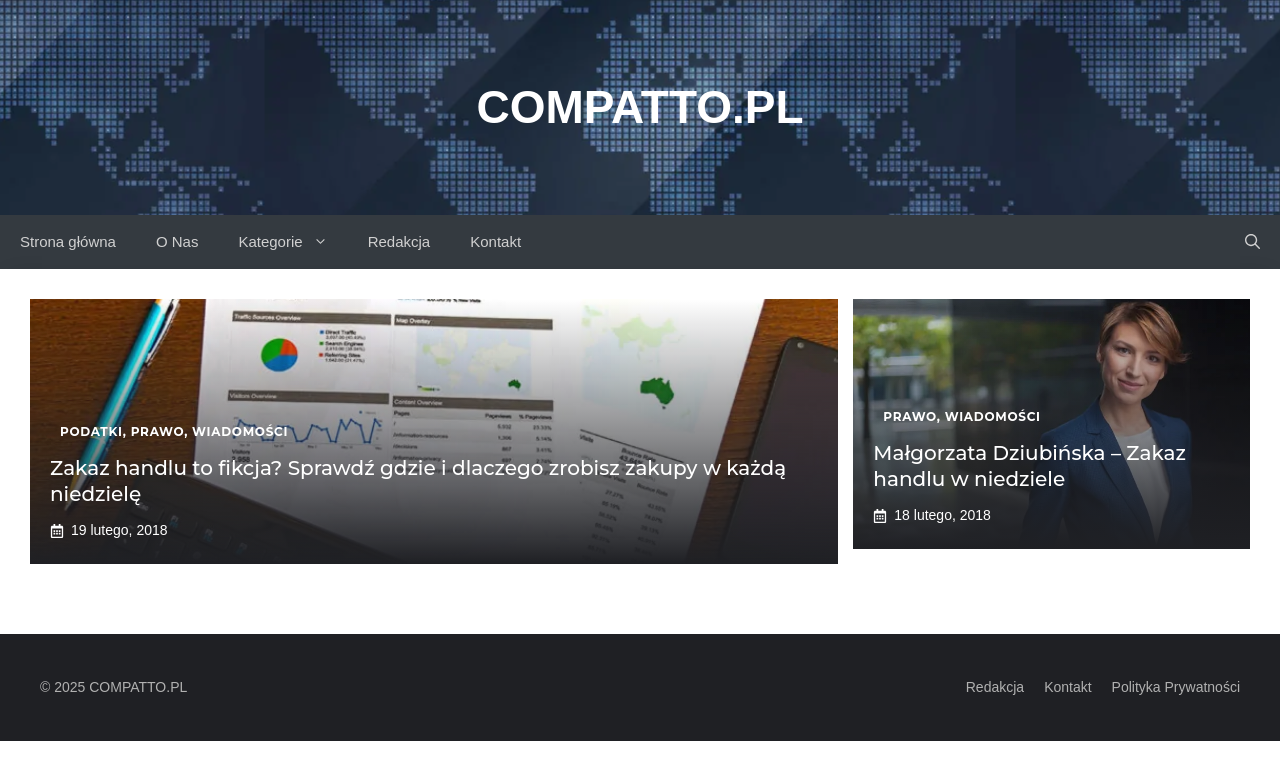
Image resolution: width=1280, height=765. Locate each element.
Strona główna (68, 241)
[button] (1252, 242)
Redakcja (399, 241)
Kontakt (495, 241)
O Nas (177, 241)
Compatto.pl (639, 107)
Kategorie (292, 242)
